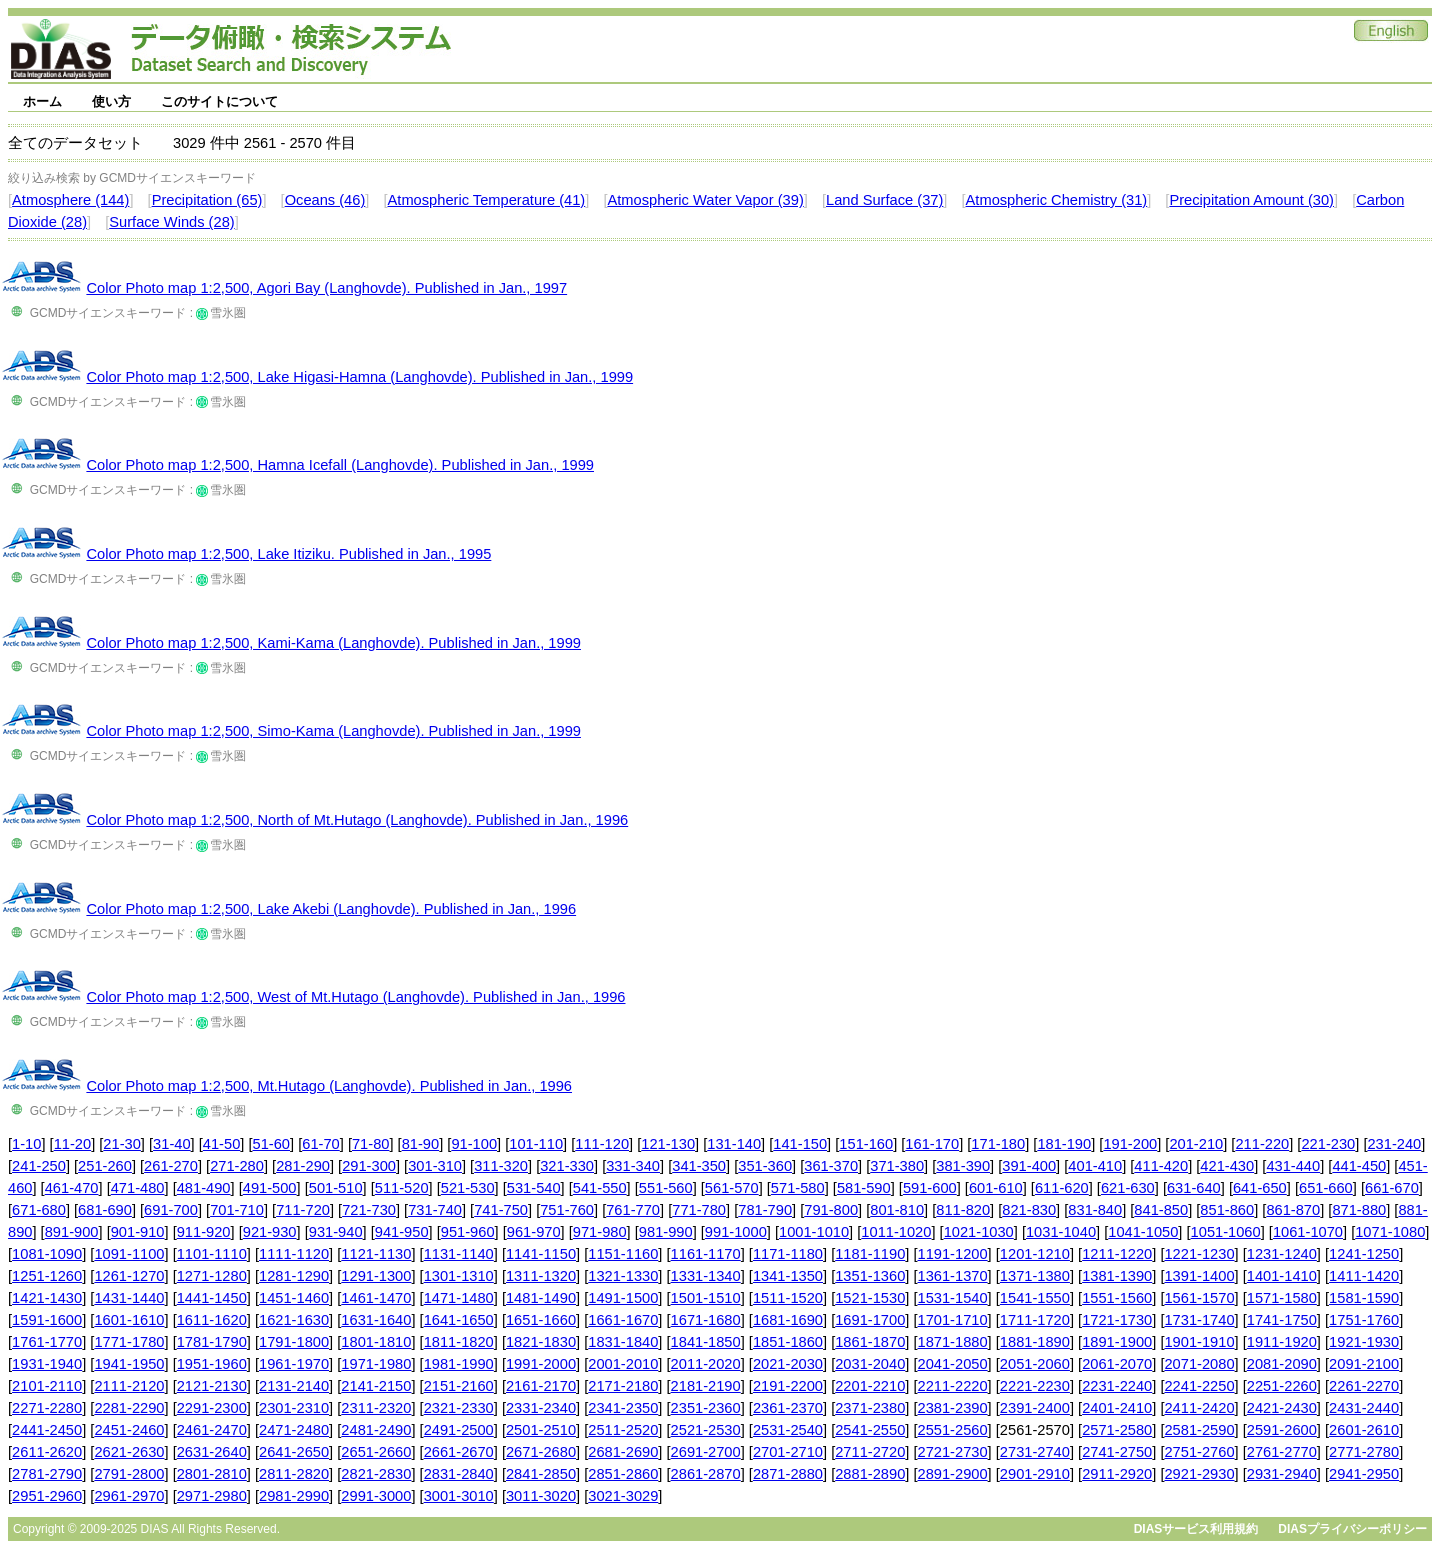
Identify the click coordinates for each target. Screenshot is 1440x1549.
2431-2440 (1364, 1408)
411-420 (1161, 1166)
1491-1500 (623, 1298)
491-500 (270, 1188)
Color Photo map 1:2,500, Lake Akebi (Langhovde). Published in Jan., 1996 (331, 909)
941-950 (402, 1232)
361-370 (831, 1166)
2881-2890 (870, 1474)
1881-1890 (1035, 1342)
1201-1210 (1035, 1254)
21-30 (122, 1144)
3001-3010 (459, 1496)
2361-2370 (788, 1408)
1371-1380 (1035, 1276)
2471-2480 (294, 1430)
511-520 (402, 1188)
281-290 (303, 1166)
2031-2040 (870, 1364)
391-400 (1029, 1166)
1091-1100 (129, 1254)
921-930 (270, 1232)
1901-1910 (1199, 1342)
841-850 (1161, 1210)
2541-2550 (870, 1430)
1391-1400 (1199, 1276)
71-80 (371, 1144)
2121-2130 (212, 1386)
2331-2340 (541, 1408)
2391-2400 (1035, 1408)
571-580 (798, 1188)
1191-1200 (953, 1254)
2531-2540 (788, 1430)
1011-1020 (896, 1232)
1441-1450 (212, 1298)
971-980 (600, 1232)
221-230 (1328, 1144)
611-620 (1062, 1188)
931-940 (336, 1232)
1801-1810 (376, 1342)
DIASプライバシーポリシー (1352, 1529)
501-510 (336, 1188)
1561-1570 (1199, 1298)
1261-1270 (129, 1276)
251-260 (105, 1166)
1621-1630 (294, 1320)
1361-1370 (953, 1276)
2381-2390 (953, 1408)
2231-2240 (1117, 1386)
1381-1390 (1117, 1276)
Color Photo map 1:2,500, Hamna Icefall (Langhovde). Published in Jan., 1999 (340, 465)
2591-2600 (1282, 1430)
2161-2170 (541, 1386)
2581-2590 (1199, 1430)
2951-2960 (47, 1496)
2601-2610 (1364, 1430)
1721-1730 (1117, 1320)
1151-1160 (623, 1254)
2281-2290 (129, 1408)
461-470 (72, 1188)
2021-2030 (788, 1364)
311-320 (501, 1166)
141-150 (800, 1144)
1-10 (26, 1144)
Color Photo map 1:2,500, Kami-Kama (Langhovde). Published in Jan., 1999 (333, 643)
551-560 (666, 1188)
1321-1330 (623, 1276)
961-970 (534, 1232)
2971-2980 (212, 1496)
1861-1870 (870, 1342)
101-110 (536, 1144)
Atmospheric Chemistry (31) (1057, 200)
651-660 (1326, 1188)
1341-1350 (788, 1276)
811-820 (963, 1210)
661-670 (1392, 1188)
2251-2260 (1282, 1386)
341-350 (699, 1166)
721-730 (369, 1210)
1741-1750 (1282, 1320)
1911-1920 (1282, 1342)
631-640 (1194, 1188)
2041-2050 (953, 1364)
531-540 (534, 1188)
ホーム (42, 101)
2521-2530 (706, 1430)
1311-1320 (541, 1276)
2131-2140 (294, 1386)
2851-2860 (623, 1474)
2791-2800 (129, 1474)
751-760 (567, 1210)
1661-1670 (623, 1320)
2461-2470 (212, 1430)
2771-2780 (1364, 1452)
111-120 (602, 1144)
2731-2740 (1035, 1452)
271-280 (237, 1166)
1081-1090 (47, 1254)
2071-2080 (1199, 1364)
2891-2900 (953, 1474)
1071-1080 (1390, 1232)
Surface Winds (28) (171, 222)
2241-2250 (1199, 1386)
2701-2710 (788, 1452)
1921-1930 (1364, 1342)
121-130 (668, 1144)
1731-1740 (1199, 1320)
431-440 (1293, 1166)
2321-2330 (459, 1408)
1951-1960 (212, 1364)
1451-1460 (294, 1298)
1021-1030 (979, 1232)
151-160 (866, 1144)
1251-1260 (47, 1276)
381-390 (963, 1166)
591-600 (930, 1188)
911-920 (204, 1232)
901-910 (138, 1232)
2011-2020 (706, 1364)
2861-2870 (706, 1474)
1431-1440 (129, 1298)
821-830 (1029, 1210)
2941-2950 (1364, 1474)
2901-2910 (1035, 1474)
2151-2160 (459, 1386)
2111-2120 (129, 1386)
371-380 (897, 1166)
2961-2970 (129, 1496)
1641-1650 (459, 1320)
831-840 (1095, 1210)
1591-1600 (47, 1320)
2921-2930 (1199, 1474)
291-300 (369, 1166)
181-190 (1064, 1144)
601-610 (996, 1188)
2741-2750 (1117, 1452)
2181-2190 (706, 1386)
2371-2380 (870, 1408)
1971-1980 (376, 1364)
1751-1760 (1364, 1320)
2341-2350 (623, 1408)
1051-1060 (1226, 1232)
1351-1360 (870, 1276)
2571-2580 (1117, 1430)
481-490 (204, 1188)
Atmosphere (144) (70, 200)
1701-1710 (953, 1320)
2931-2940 (1282, 1474)
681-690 (105, 1210)
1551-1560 (1117, 1298)
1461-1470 (376, 1298)
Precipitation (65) (207, 200)
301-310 (435, 1166)
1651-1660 (541, 1320)
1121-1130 (376, 1254)
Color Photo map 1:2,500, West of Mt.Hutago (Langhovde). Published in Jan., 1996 (355, 997)
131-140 (734, 1144)
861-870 (1293, 1210)
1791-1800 (294, 1342)
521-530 (468, 1188)
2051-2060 (1035, 1364)
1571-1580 (1282, 1298)
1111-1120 (294, 1254)
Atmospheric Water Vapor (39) (705, 200)
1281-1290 (294, 1276)
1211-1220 (1117, 1254)
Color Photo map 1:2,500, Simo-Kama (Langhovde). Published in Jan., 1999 (333, 731)
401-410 (1095, 1166)
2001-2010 (623, 1364)
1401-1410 (1282, 1276)
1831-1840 (623, 1342)
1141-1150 (541, 1254)
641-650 (1260, 1188)
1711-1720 (1035, 1320)
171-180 (998, 1144)
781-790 (765, 1210)
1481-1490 (541, 1298)
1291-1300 (376, 1276)
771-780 (699, 1210)
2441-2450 (47, 1430)
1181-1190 (870, 1254)
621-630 (1128, 1188)
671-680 (39, 1210)
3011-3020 (541, 1496)
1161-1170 (706, 1254)
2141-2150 (376, 1386)
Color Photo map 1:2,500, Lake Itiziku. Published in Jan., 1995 (288, 554)
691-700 (171, 1210)
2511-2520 (623, 1430)
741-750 (501, 1210)
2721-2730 (953, 1452)
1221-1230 (1199, 1254)
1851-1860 (788, 1342)
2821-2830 (376, 1474)
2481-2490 (376, 1430)
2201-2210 (870, 1386)
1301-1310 (459, 1276)
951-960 (468, 1232)
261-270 (171, 1166)
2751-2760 (1199, 1452)
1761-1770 (47, 1342)
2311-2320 (376, 1408)
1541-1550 (1035, 1298)
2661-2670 (459, 1452)
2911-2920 (1117, 1474)
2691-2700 (706, 1452)
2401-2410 (1117, 1408)
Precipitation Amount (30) (1251, 200)
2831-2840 (459, 1474)
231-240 (1394, 1144)
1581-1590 (1364, 1298)
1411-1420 (1364, 1276)
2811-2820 (294, 1474)
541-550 (600, 1188)
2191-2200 (788, 1386)
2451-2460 (129, 1430)
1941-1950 (129, 1364)
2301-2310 (294, 1408)
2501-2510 (541, 1430)
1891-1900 (1117, 1342)
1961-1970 (294, 1364)
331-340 (633, 1166)
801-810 (897, 1210)
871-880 (1359, 1210)
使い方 (111, 101)
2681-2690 (623, 1452)
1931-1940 (47, 1364)
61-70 (321, 1144)
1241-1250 (1364, 1254)
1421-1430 (47, 1298)
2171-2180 (623, 1386)
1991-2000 (541, 1364)
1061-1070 (1308, 1232)
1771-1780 (129, 1342)
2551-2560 (953, 1430)
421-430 (1227, 1166)
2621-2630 (129, 1452)
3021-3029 (623, 1496)
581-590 (864, 1188)
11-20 (73, 1144)
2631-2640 (212, 1452)
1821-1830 (541, 1342)
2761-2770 (1282, 1452)
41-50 (222, 1144)
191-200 (1130, 1144)
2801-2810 (212, 1474)
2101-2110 (47, 1386)
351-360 (765, 1166)
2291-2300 (212, 1408)
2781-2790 (47, 1474)
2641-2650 (294, 1452)
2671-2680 (541, 1452)
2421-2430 (1282, 1408)
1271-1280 (212, 1276)
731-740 (435, 1210)
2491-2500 (459, 1430)
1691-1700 (870, 1320)
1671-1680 (706, 1320)
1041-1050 (1143, 1232)
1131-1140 (459, 1254)
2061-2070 (1117, 1364)
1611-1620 (212, 1320)
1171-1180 (788, 1254)
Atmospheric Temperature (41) (487, 200)
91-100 (474, 1144)
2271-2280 (47, 1408)
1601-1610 (129, 1320)
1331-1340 (706, 1276)
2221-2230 (1035, 1386)
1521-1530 (870, 1298)
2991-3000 (376, 1496)
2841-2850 (541, 1474)
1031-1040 (1061, 1232)
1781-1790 (212, 1342)
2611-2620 (47, 1452)
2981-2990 (294, 1496)
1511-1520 (788, 1298)
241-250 (39, 1166)
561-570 (732, 1188)
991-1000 (736, 1232)
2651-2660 (376, 1452)
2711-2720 (870, 1452)
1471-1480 (459, 1298)
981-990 (666, 1232)
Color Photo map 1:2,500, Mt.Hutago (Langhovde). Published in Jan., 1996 (329, 1086)
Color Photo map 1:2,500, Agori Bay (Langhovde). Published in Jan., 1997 (326, 288)
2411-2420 (1199, 1408)
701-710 (237, 1210)
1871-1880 (953, 1342)
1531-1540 (953, 1298)
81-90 (421, 1144)
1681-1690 (788, 1320)
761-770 (633, 1210)
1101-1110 (212, 1254)
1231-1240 (1282, 1254)
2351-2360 (706, 1408)
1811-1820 (459, 1342)
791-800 (831, 1210)
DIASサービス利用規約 (1196, 1529)
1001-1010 (814, 1232)
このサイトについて (219, 101)
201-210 (1196, 1144)
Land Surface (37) (884, 200)
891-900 (72, 1232)
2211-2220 (953, 1386)
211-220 (1262, 1144)
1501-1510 (706, 1298)
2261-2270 (1364, 1386)
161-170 (932, 1144)
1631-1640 (376, 1320)
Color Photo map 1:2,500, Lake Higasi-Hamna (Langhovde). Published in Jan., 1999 (359, 377)
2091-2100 (1364, 1364)
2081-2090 (1282, 1364)
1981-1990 (459, 1364)
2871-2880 (788, 1474)
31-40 (172, 1144)
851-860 (1227, 1210)
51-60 (272, 1144)
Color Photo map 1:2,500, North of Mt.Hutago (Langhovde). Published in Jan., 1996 (357, 820)
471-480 (138, 1188)
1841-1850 (706, 1342)
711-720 (303, 1210)
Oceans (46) (325, 200)
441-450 (1359, 1166)
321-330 (567, 1166)
